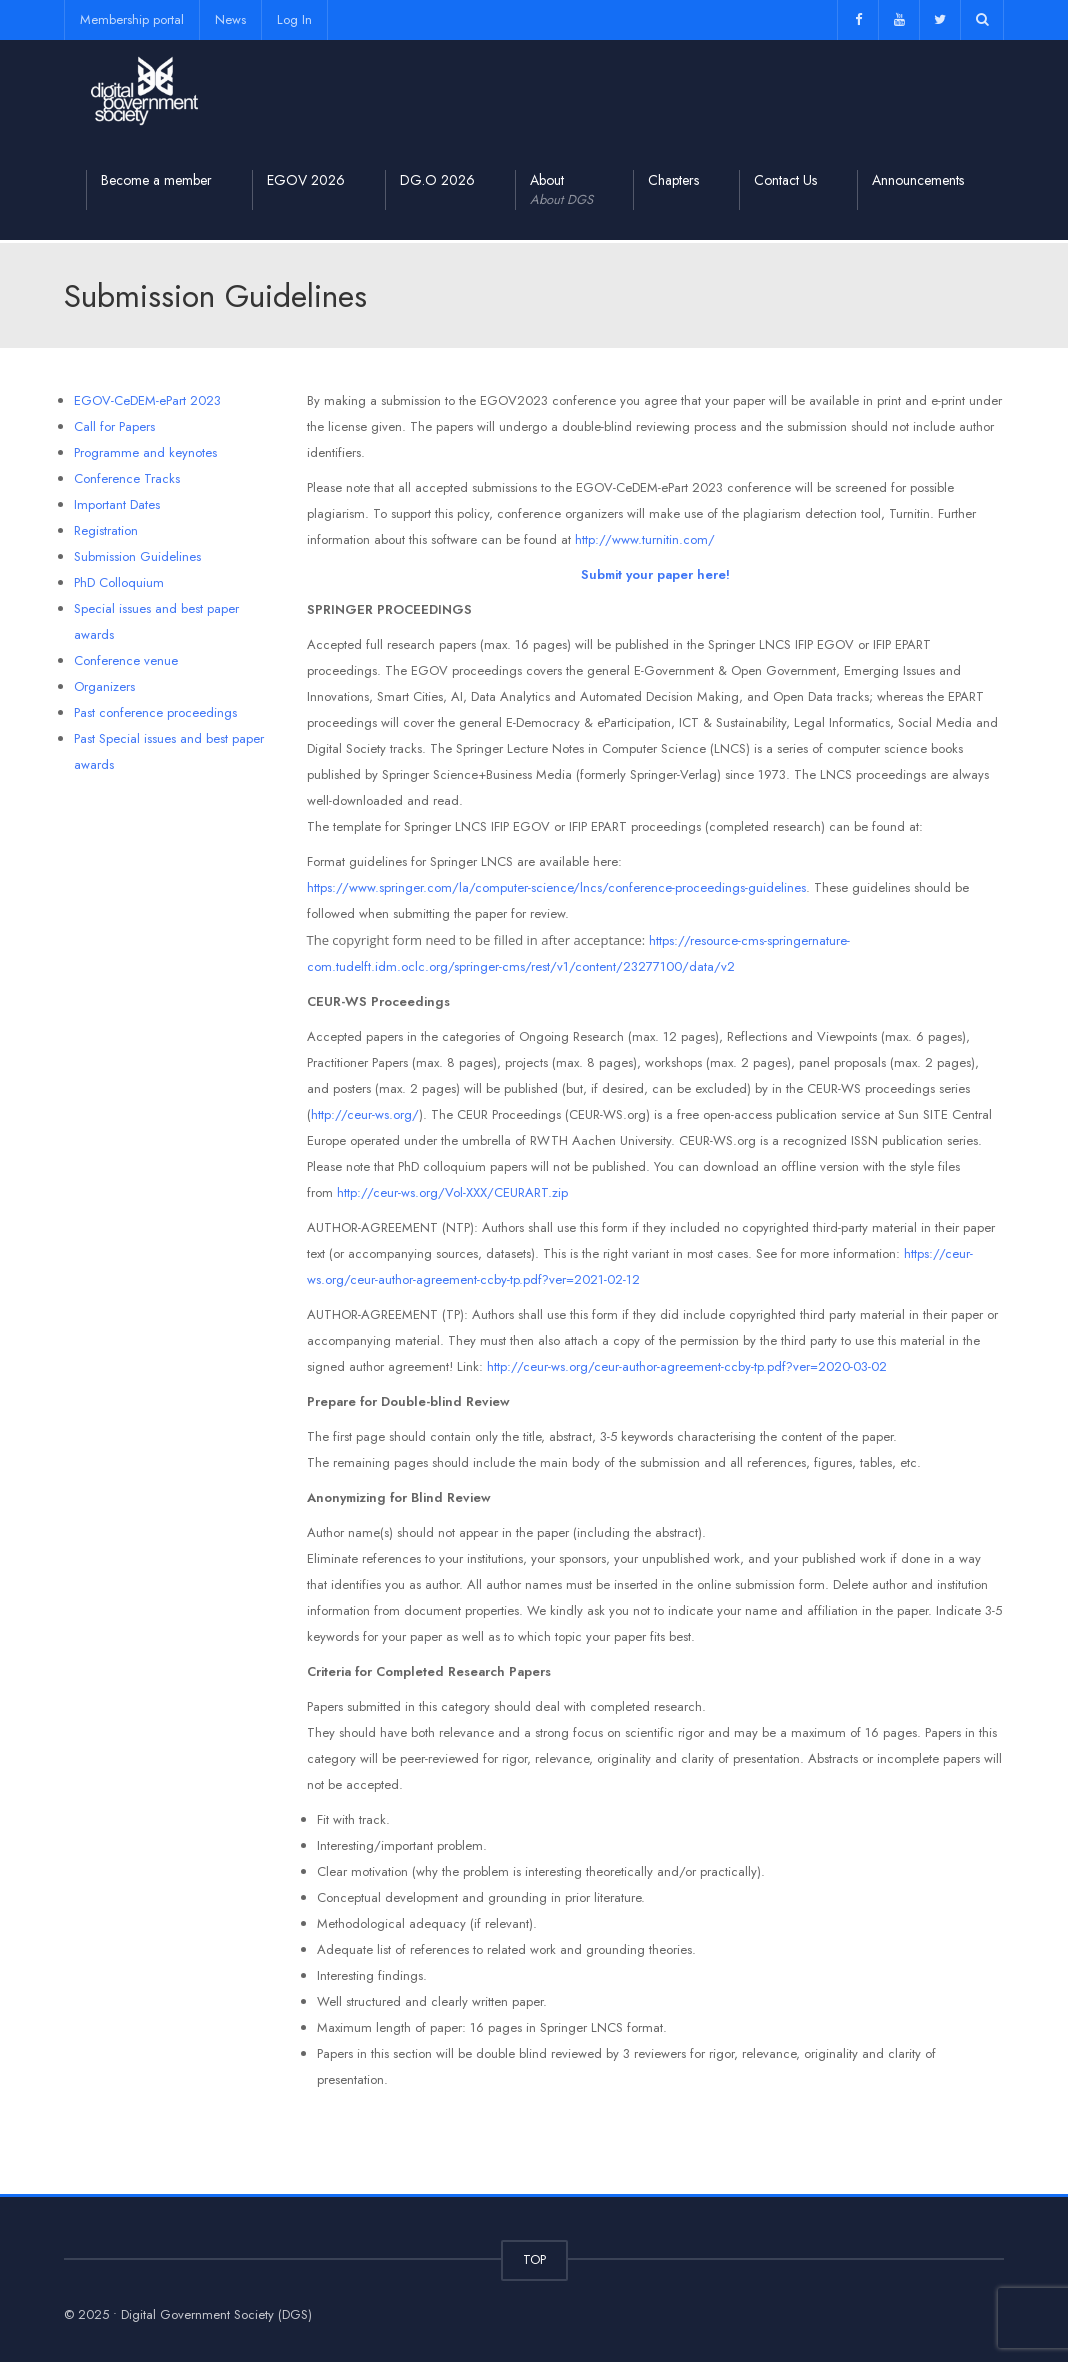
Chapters (673, 180)
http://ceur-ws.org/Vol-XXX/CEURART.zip (454, 1192)
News (230, 19)
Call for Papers (114, 426)
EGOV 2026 (306, 180)
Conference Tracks (127, 478)
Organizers (104, 686)
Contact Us (785, 180)
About (561, 190)
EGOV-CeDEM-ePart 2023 (147, 400)
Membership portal (132, 19)
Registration (106, 530)
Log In (294, 19)
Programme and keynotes (145, 452)
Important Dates (117, 504)
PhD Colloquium (119, 582)
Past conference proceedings (155, 712)
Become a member (156, 180)
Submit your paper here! (655, 574)
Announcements (918, 180)
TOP (534, 2259)
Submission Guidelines (137, 556)
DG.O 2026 (437, 180)
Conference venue (126, 660)
